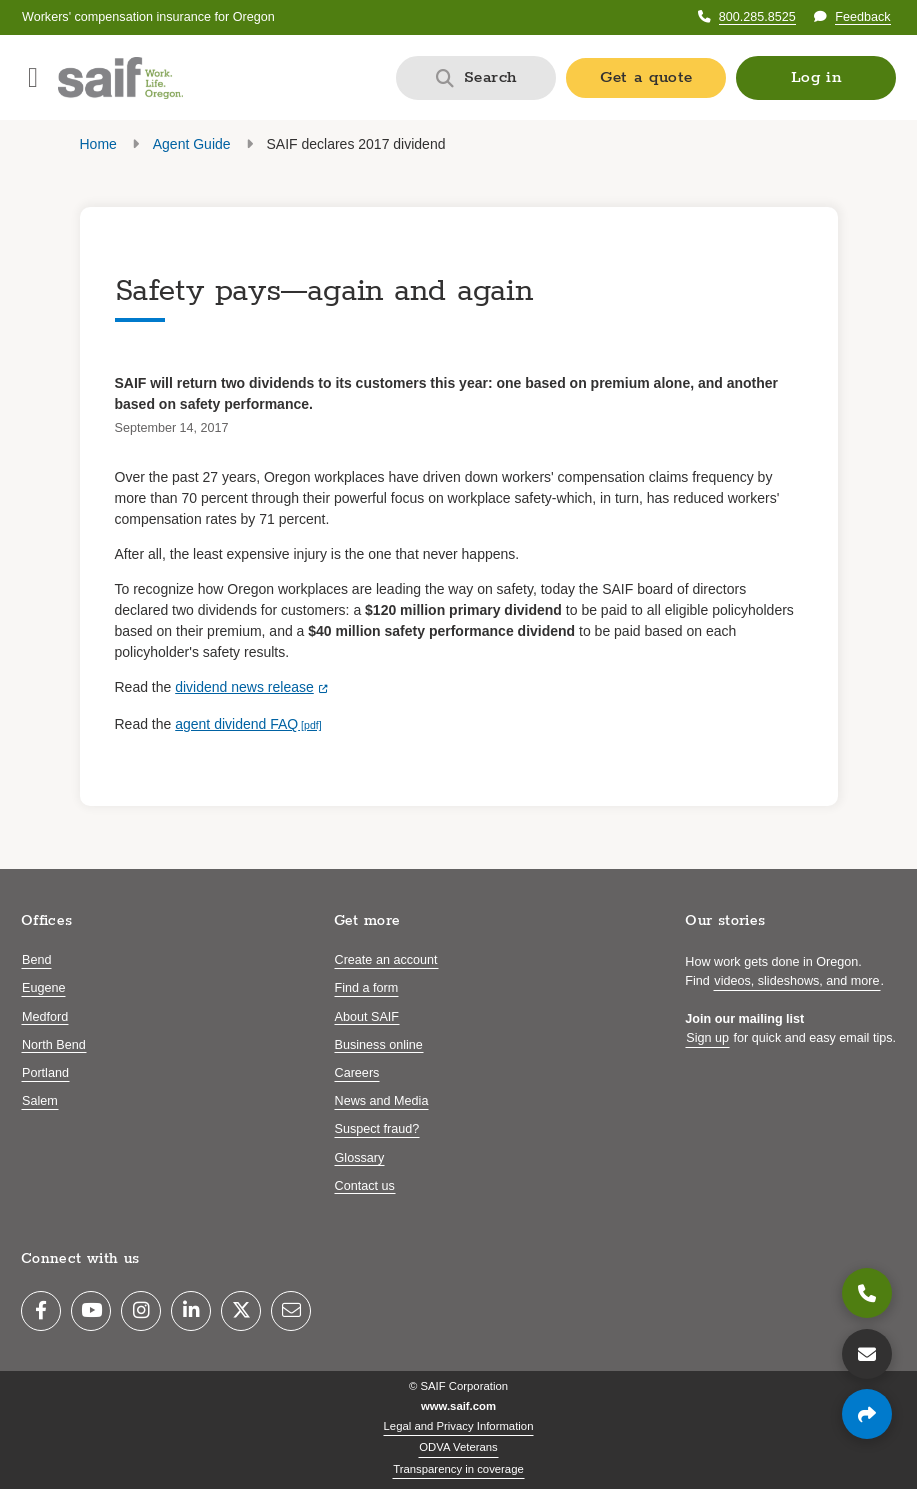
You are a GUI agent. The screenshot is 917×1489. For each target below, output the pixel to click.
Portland (45, 1073)
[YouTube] (91, 1311)
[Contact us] (867, 1354)
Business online (379, 1045)
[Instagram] (141, 1311)
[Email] (291, 1311)
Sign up (707, 1038)
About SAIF (367, 1017)
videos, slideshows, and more (796, 981)
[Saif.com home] (120, 78)
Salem (40, 1101)
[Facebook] (41, 1311)
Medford (45, 1017)
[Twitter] (241, 1311)
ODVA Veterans (458, 1447)
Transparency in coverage (458, 1469)
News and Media (382, 1101)
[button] (816, 78)
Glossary (360, 1158)
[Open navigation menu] (33, 78)
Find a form (367, 988)
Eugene (43, 988)
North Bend (54, 1045)
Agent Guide (192, 144)
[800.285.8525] (867, 1293)
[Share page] (867, 1414)
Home (98, 144)
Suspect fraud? (377, 1129)
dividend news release (244, 687)
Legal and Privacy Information (459, 1426)
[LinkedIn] (191, 1311)
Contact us (365, 1186)
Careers (357, 1073)
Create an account (386, 960)
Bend (36, 960)
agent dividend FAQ (236, 724)
